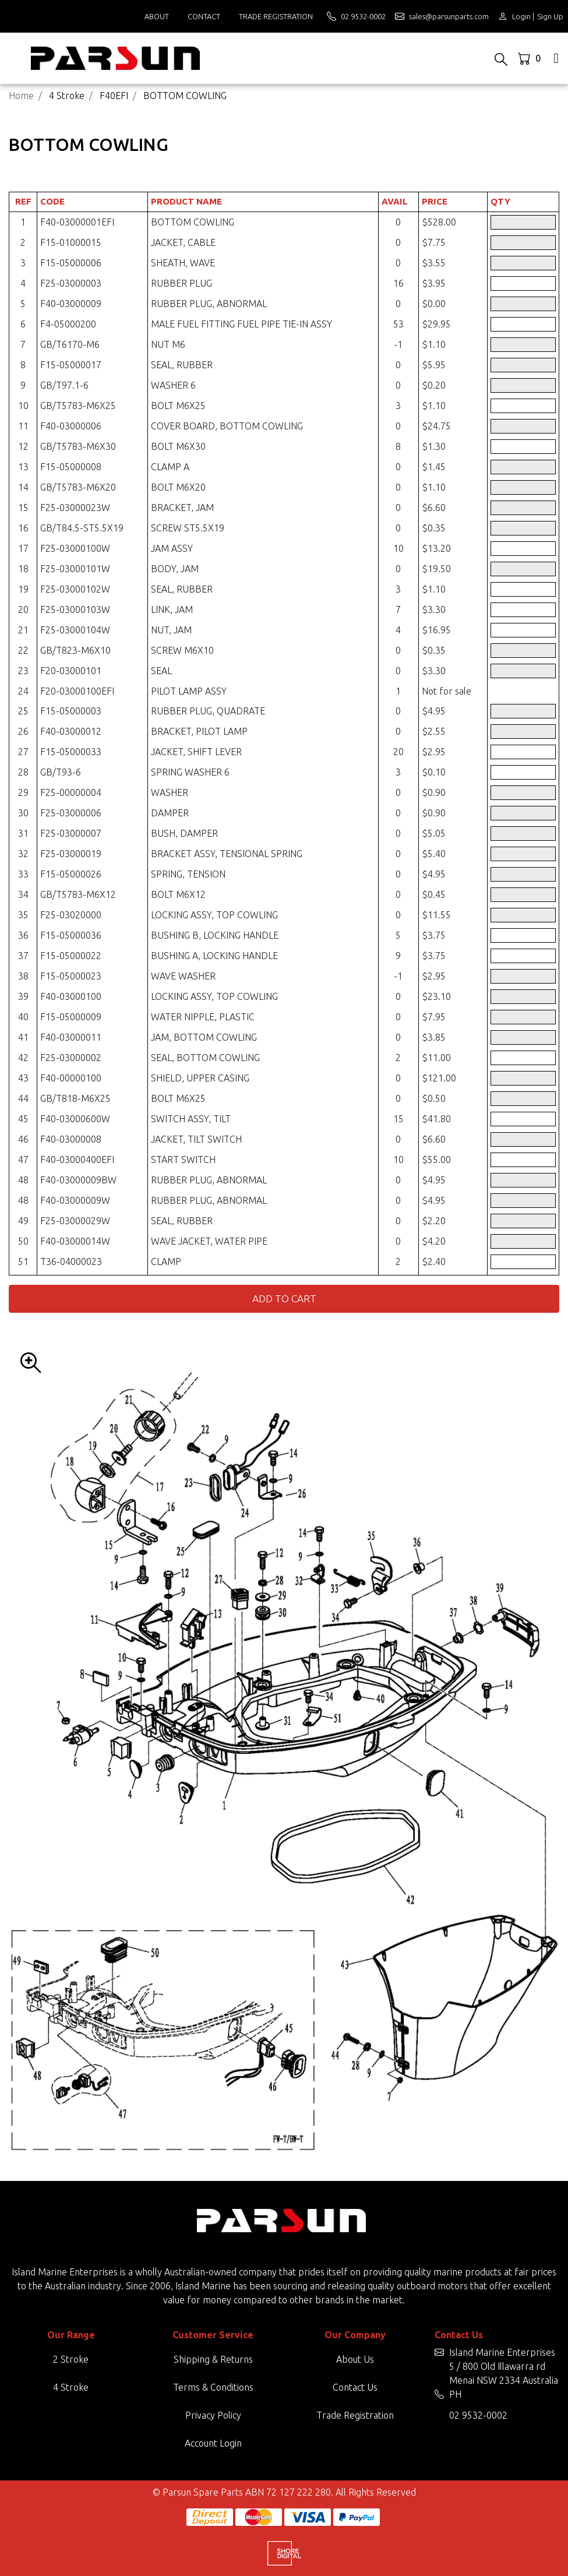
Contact (204, 16)
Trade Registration (276, 16)
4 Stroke (71, 2387)
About (156, 16)
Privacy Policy (213, 2415)
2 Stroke (71, 2359)
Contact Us (355, 2387)
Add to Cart (284, 1298)
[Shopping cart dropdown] (530, 58)
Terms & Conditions (213, 2387)
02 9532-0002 (478, 2415)
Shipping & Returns (213, 2359)
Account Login (213, 2443)
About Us (355, 2359)
